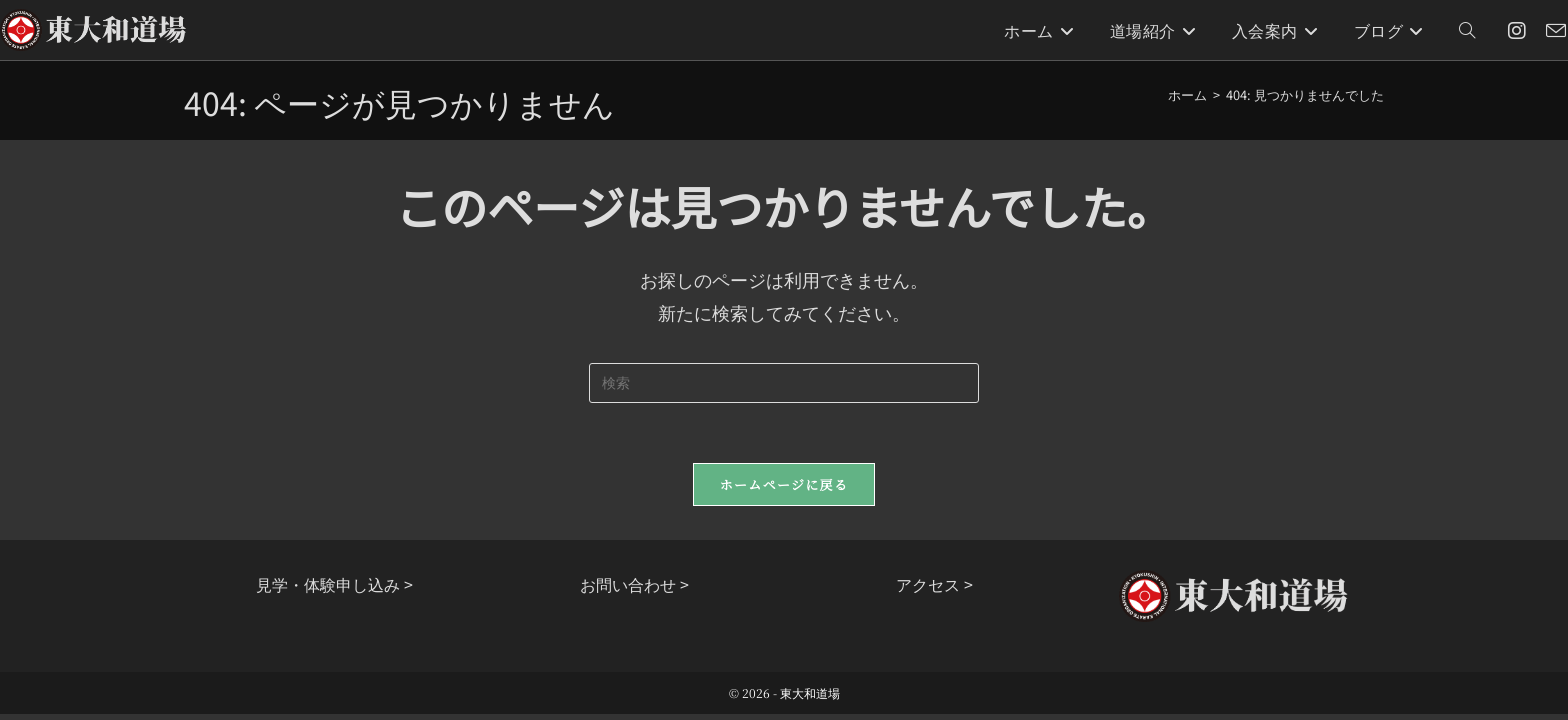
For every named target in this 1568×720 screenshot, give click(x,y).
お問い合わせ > (634, 584)
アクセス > (934, 584)
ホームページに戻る (784, 484)
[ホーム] (1187, 94)
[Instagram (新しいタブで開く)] (1517, 30)
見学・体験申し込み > (334, 584)
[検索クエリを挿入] (784, 383)
